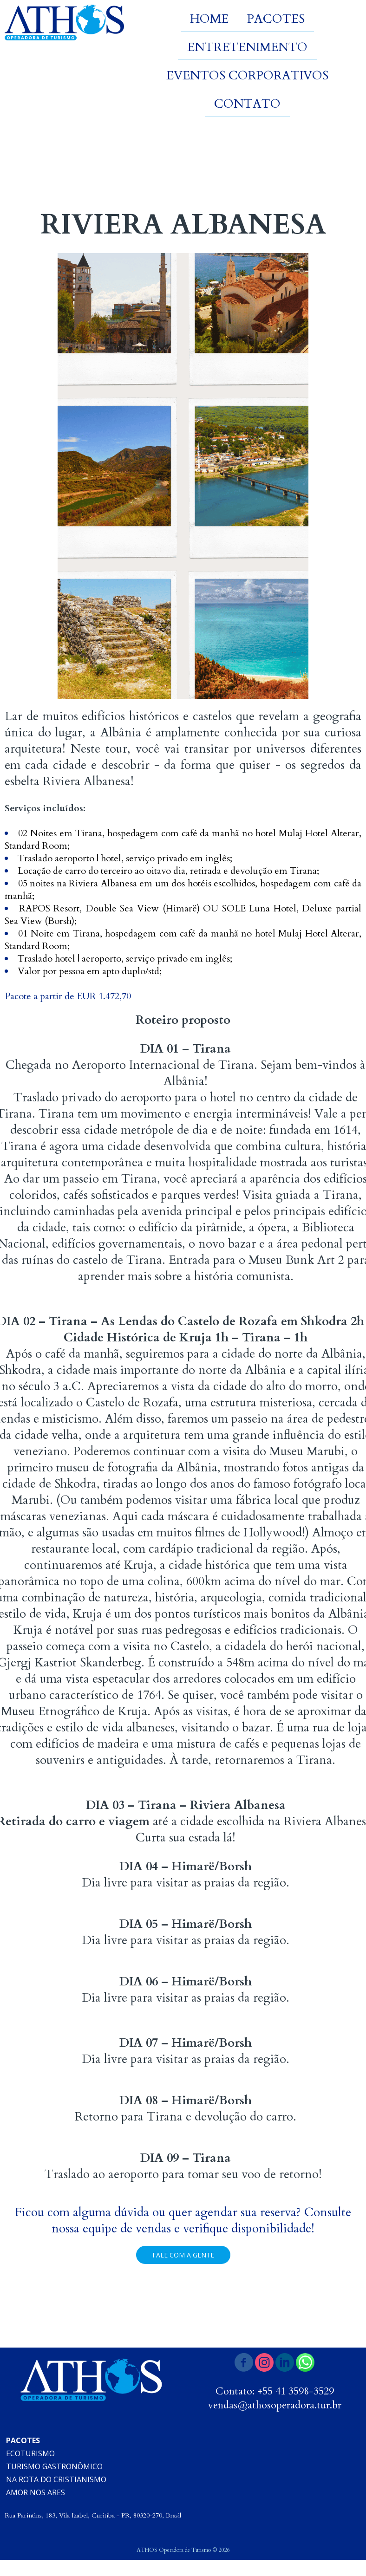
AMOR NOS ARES (35, 2492)
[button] (183, 2255)
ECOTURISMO (30, 2453)
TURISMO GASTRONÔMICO (54, 2466)
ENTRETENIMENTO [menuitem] (247, 47)
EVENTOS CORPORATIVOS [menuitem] (247, 75)
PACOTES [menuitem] (276, 19)
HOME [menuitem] (209, 19)
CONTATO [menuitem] (247, 104)
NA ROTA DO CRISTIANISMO (56, 2479)
